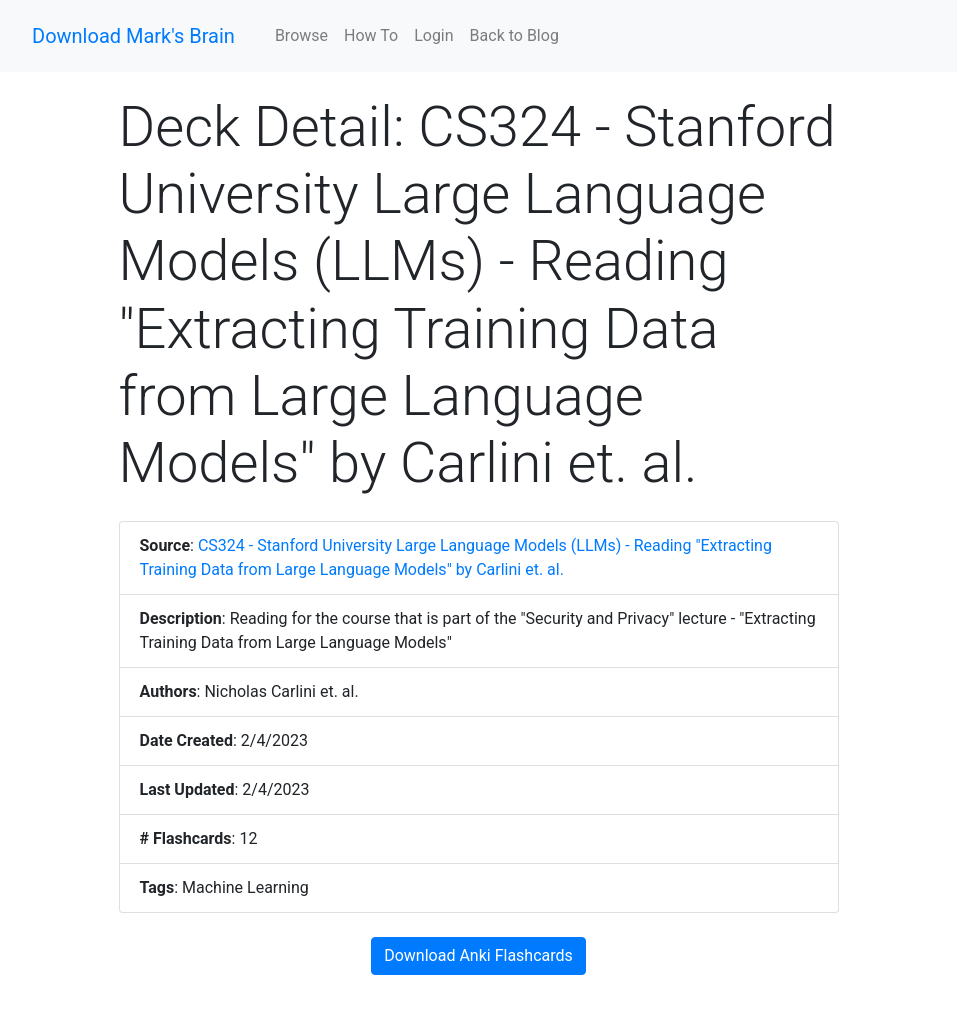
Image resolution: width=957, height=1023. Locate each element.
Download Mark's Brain (133, 36)
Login (433, 35)
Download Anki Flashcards (478, 955)
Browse (301, 35)
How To (371, 35)
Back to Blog (514, 35)
